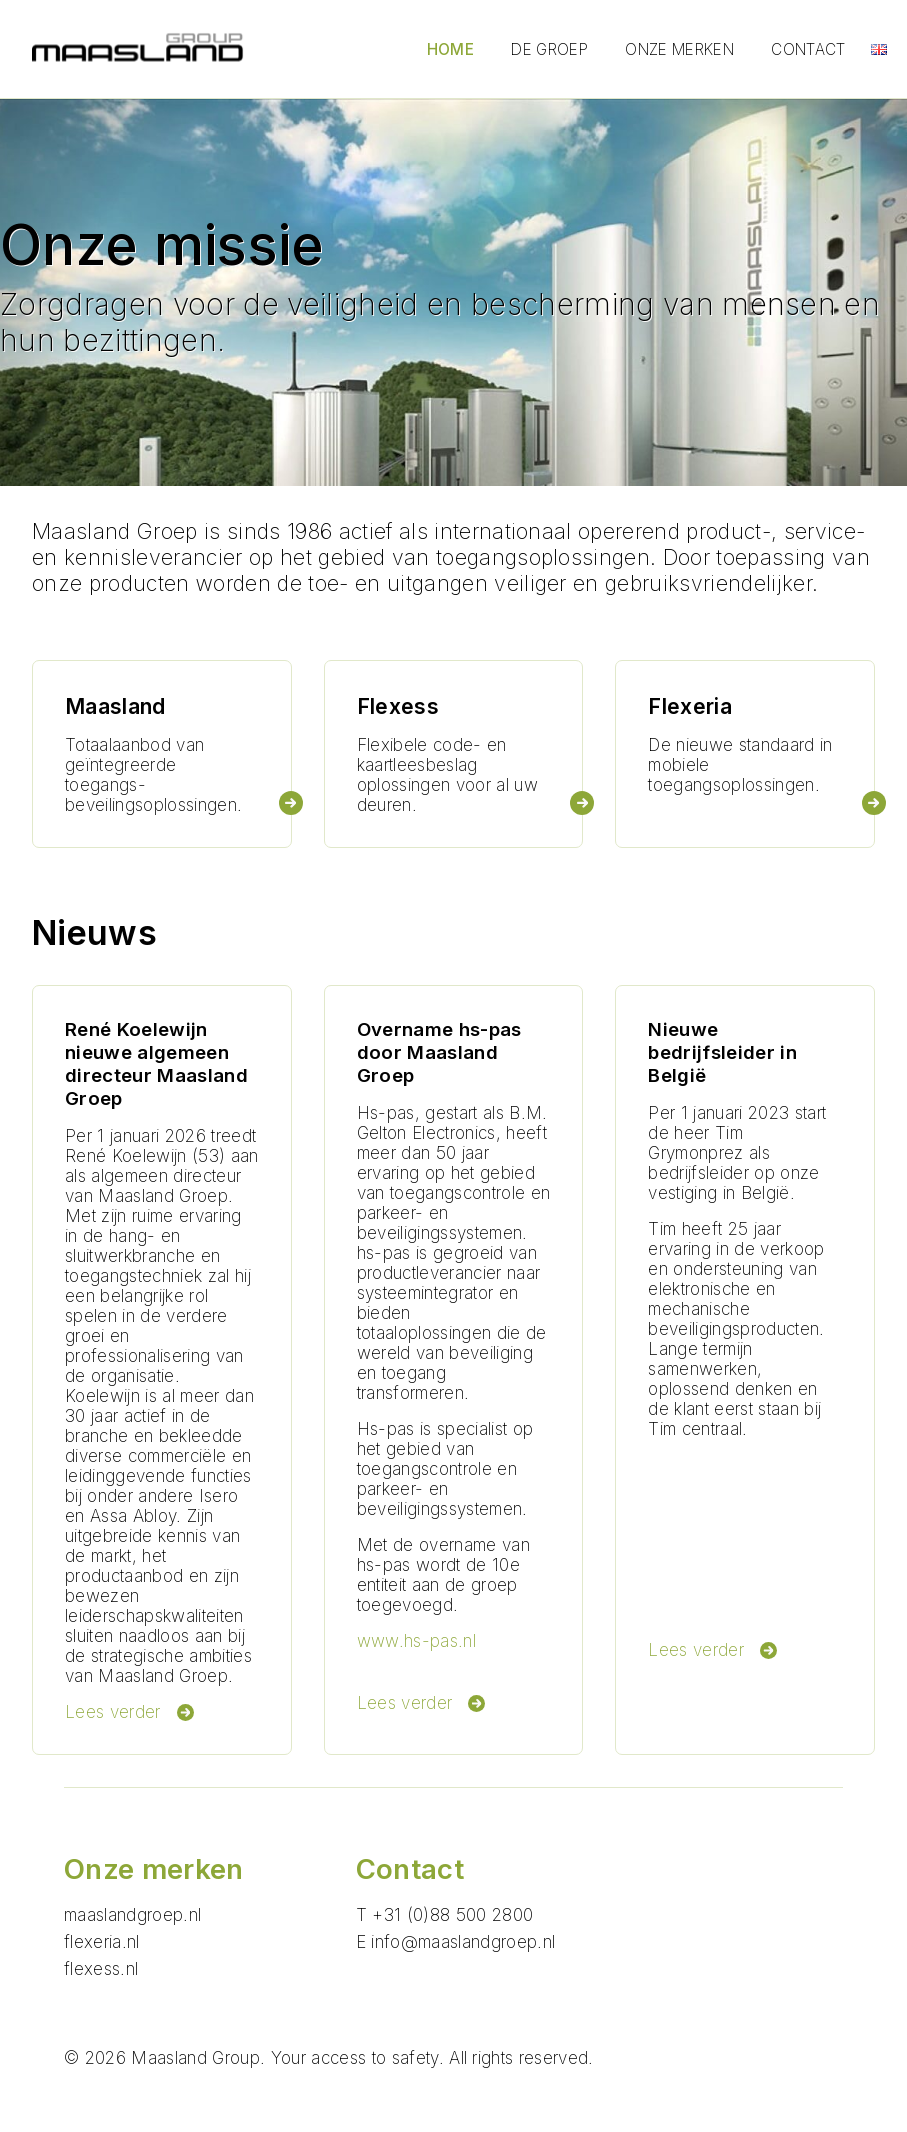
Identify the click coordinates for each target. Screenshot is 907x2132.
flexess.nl (101, 1969)
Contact (808, 49)
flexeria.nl (102, 1942)
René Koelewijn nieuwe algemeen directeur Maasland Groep (156, 1064)
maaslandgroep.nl (132, 1915)
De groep (549, 49)
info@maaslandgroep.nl (463, 1942)
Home (450, 49)
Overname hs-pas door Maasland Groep (439, 1052)
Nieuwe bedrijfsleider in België (722, 1052)
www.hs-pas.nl (416, 1641)
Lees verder (129, 1712)
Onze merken (679, 49)
